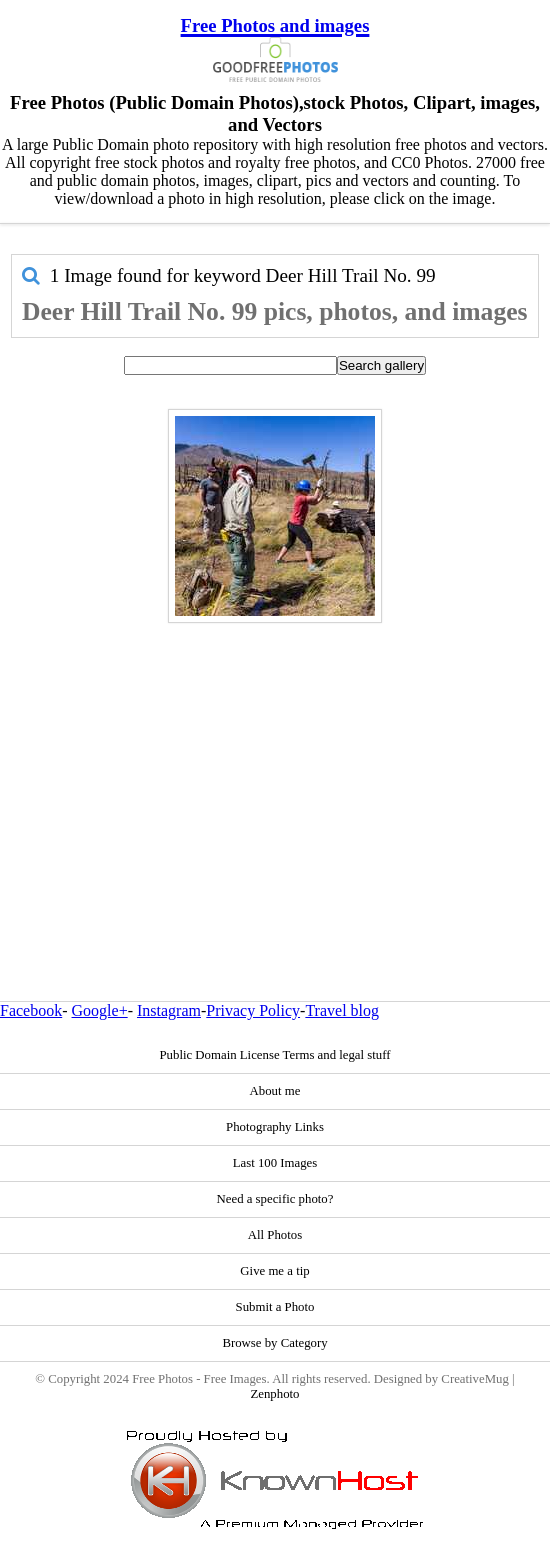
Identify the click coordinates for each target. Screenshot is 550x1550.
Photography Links (275, 1127)
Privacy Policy (253, 1010)
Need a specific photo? (275, 1199)
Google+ (100, 1010)
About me (275, 1091)
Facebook (31, 1010)
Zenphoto (274, 1394)
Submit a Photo (275, 1307)
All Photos (275, 1235)
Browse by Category (274, 1343)
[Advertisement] (275, 769)
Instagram (169, 1010)
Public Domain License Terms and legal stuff (274, 1055)
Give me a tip (274, 1271)
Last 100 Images (275, 1163)
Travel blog (342, 1010)
